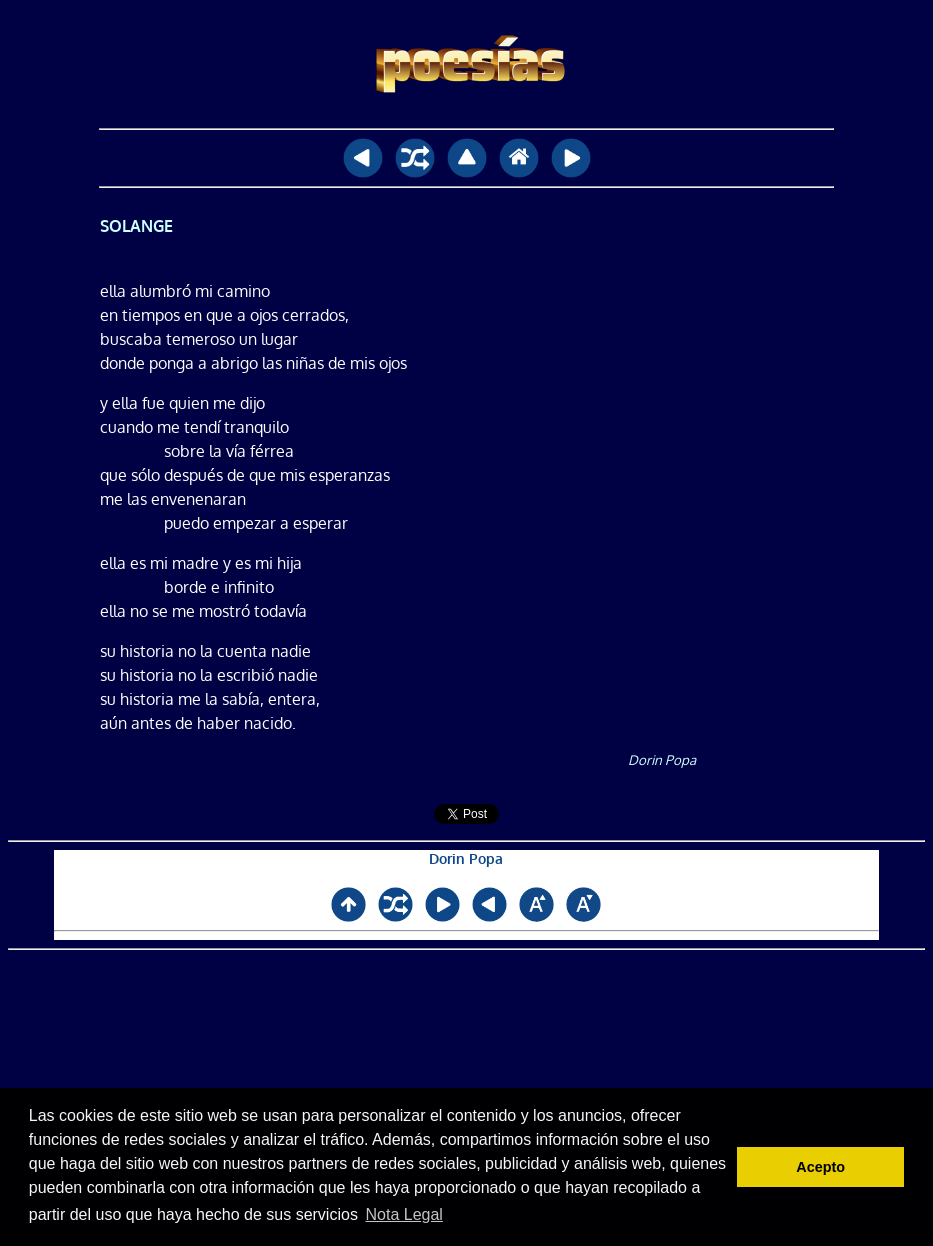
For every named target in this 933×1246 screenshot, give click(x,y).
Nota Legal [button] (404, 1214)
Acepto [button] (820, 1167)
